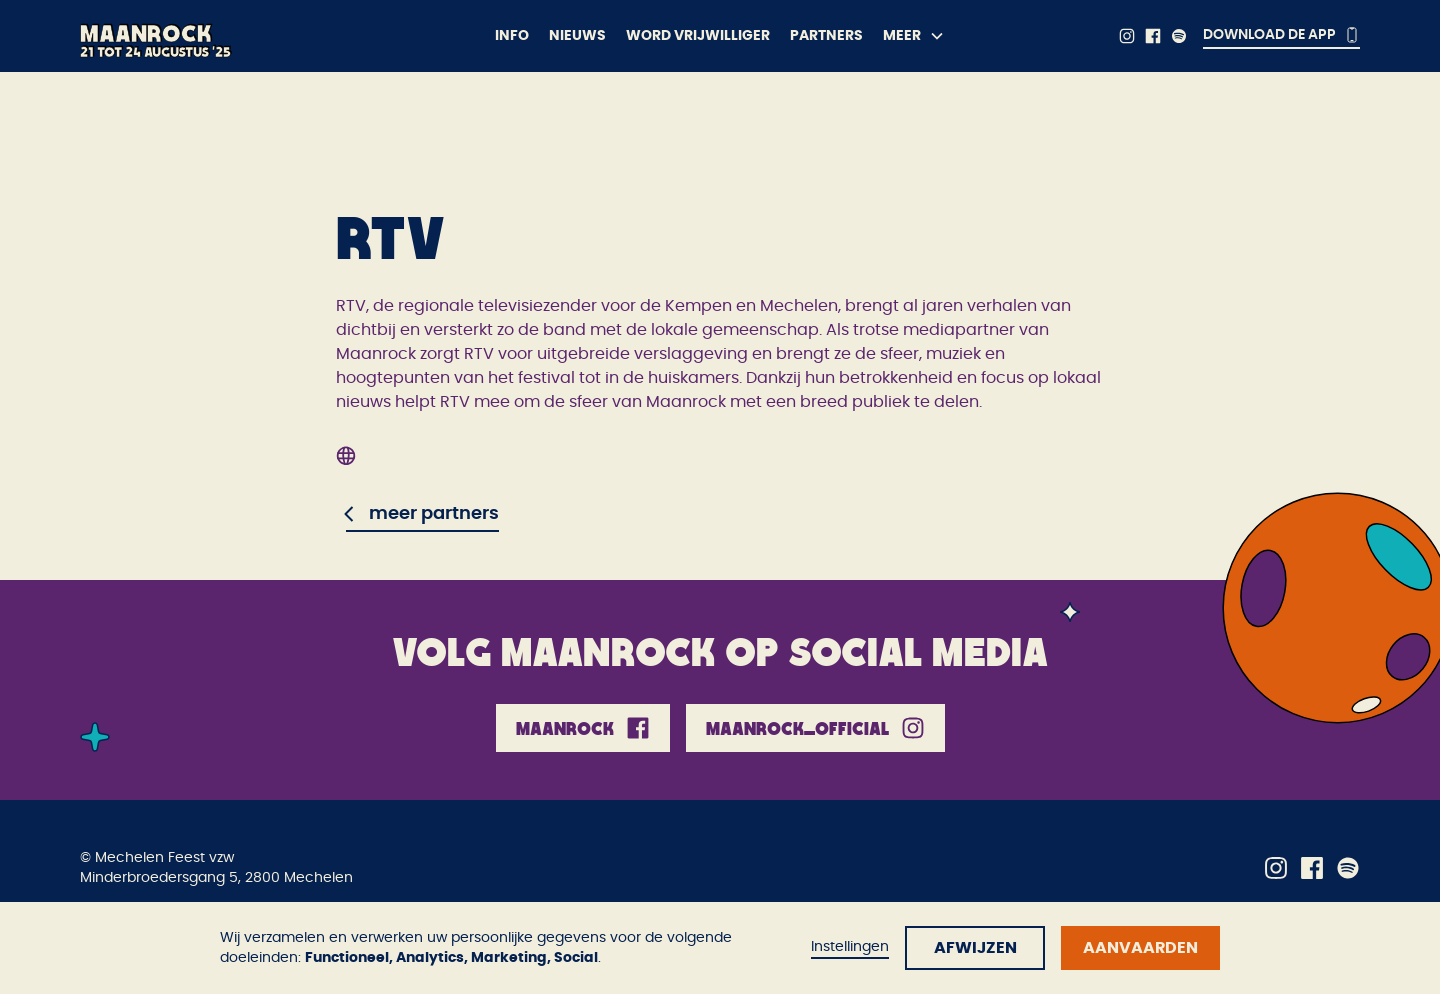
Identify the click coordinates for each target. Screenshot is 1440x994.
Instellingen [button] (850, 947)
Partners (826, 36)
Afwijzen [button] (975, 948)
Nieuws (577, 36)
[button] (914, 36)
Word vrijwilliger (698, 36)
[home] (236, 36)
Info (512, 36)
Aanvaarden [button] (1140, 948)
